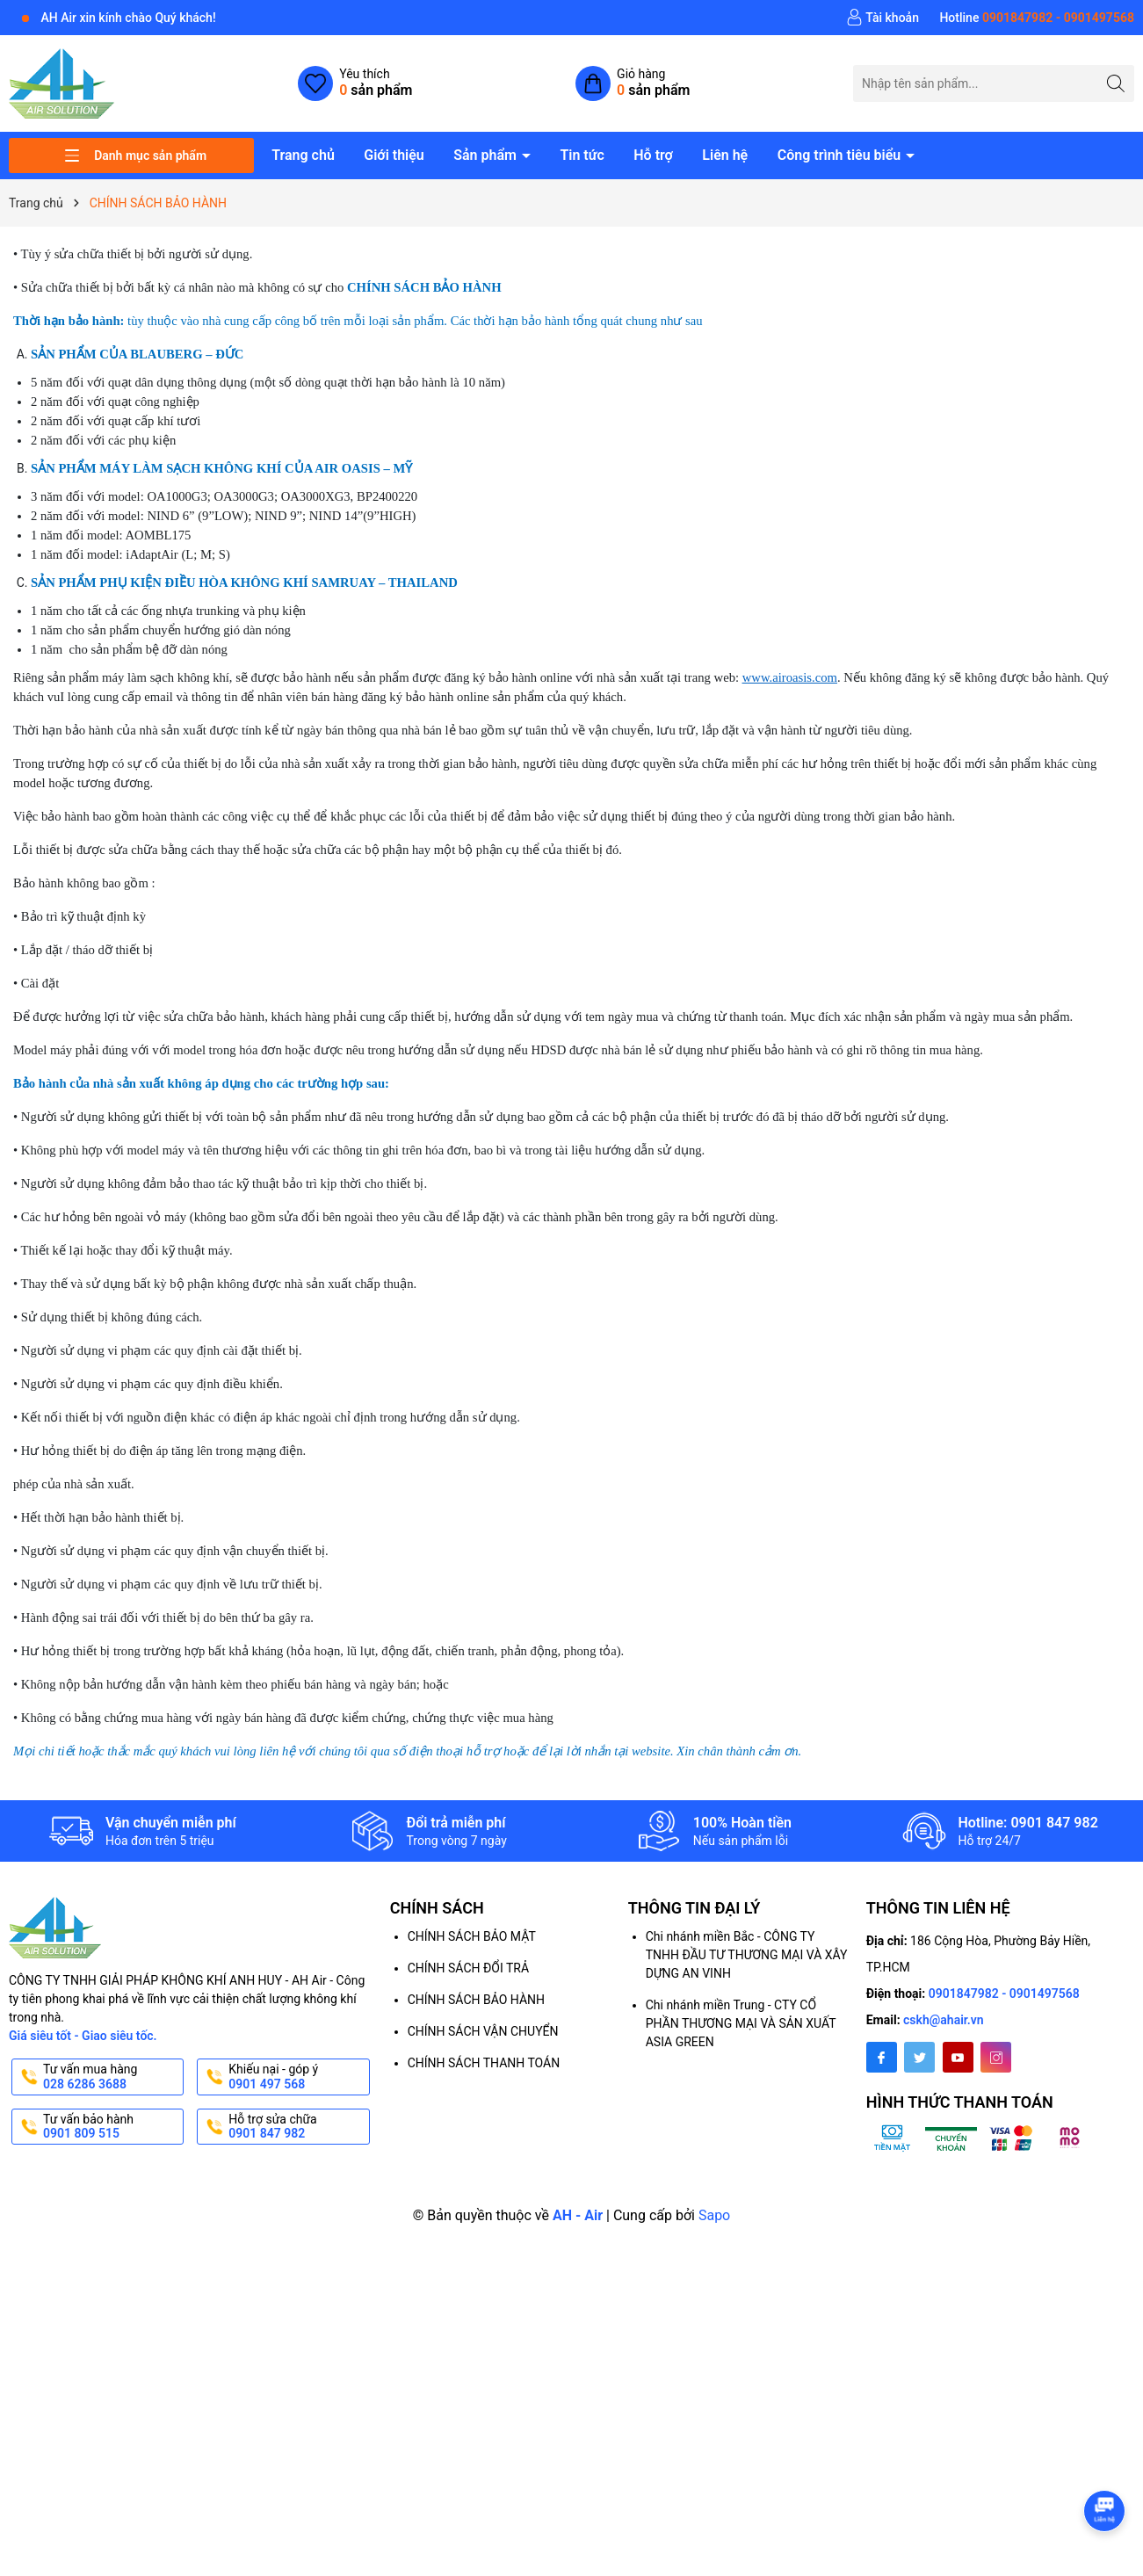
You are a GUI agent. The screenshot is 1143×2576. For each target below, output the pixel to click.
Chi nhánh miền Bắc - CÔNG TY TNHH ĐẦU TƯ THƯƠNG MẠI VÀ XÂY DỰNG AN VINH (747, 1954)
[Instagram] (995, 2057)
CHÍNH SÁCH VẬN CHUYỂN (483, 2031)
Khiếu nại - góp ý (296, 2077)
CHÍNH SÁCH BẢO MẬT (472, 1936)
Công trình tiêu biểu (841, 155)
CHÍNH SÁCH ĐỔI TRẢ (468, 1968)
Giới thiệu (393, 155)
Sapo (714, 2215)
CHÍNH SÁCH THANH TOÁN (484, 2063)
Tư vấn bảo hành (111, 2127)
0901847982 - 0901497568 (1004, 1993)
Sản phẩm (486, 155)
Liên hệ (725, 155)
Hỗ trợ (653, 155)
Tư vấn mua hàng (111, 2077)
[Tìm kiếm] (1116, 83)
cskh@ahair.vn (943, 2020)
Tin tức (582, 155)
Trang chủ (303, 155)
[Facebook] (881, 2057)
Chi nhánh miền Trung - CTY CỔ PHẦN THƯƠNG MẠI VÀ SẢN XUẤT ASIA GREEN (741, 2023)
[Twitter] (919, 2057)
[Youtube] (958, 2057)
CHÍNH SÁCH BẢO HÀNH (476, 2000)
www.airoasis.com (789, 677)
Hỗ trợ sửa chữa (296, 2127)
